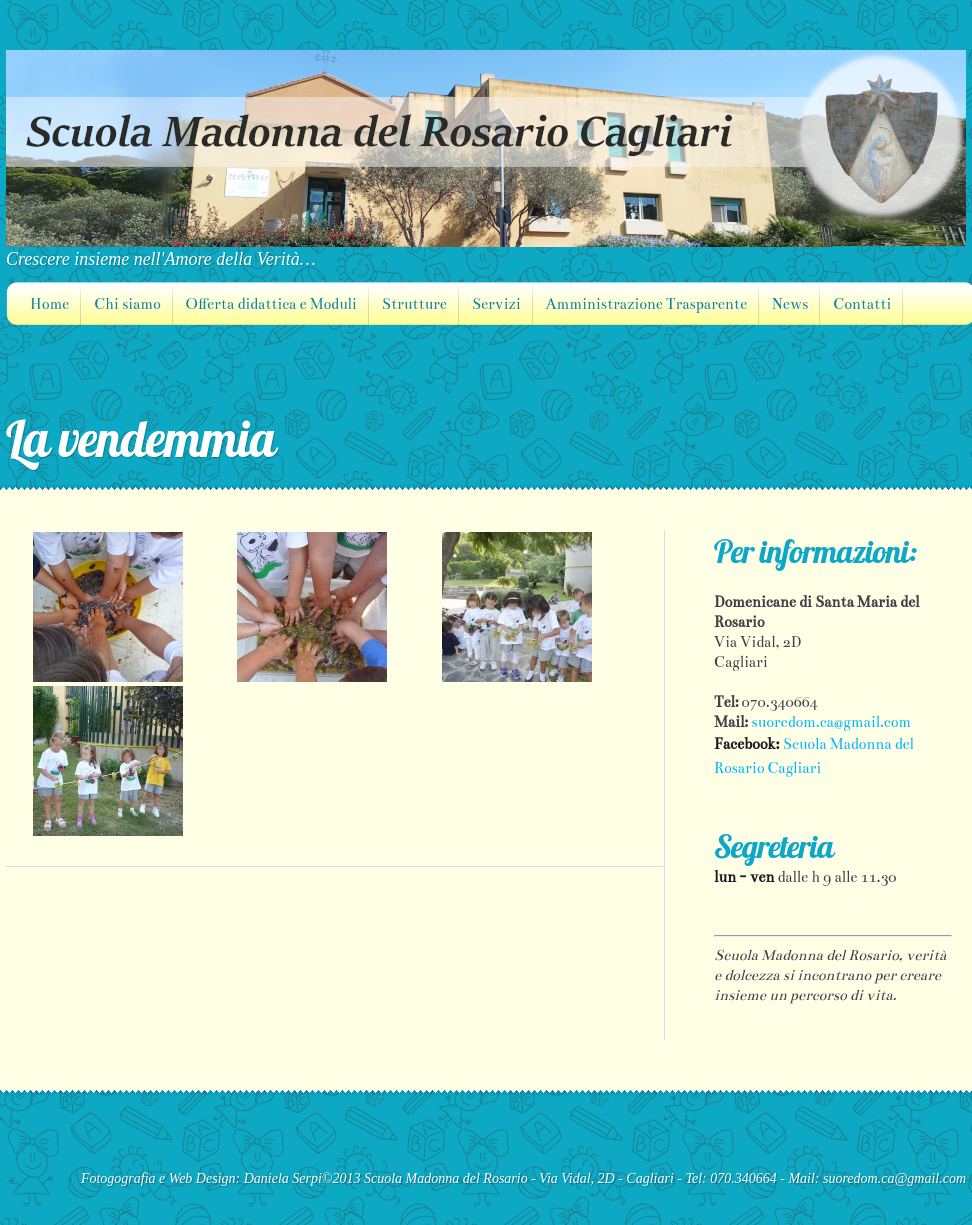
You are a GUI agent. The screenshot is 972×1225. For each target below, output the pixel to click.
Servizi (496, 304)
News (790, 304)
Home (49, 304)
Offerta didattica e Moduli (271, 304)
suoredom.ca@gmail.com (831, 722)
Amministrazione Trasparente (646, 304)
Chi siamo (127, 304)
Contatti (862, 304)
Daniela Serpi (283, 1178)
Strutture (414, 304)
